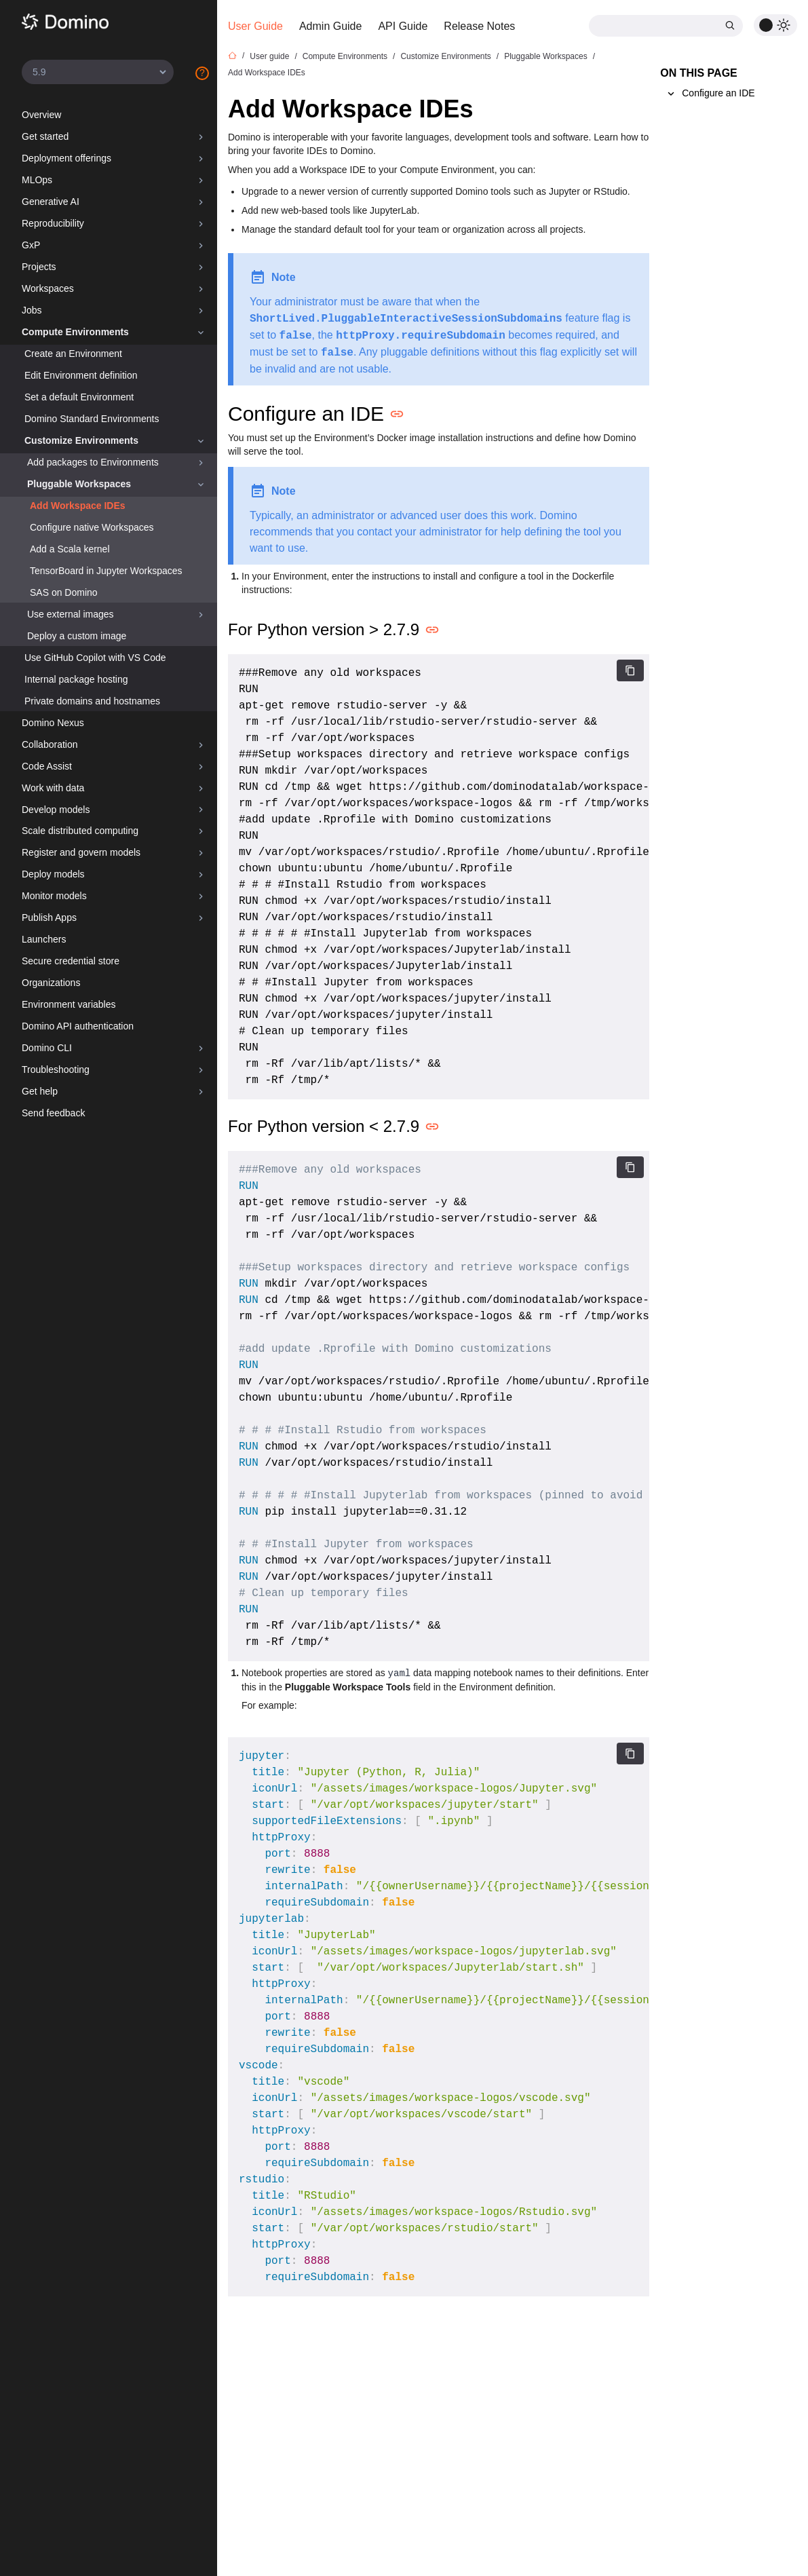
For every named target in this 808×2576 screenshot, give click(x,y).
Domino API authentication (78, 1026)
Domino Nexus (53, 722)
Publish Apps (49, 917)
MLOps (37, 179)
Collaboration (50, 744)
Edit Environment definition (81, 375)
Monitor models (54, 895)
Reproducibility (53, 223)
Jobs (32, 310)
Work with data (53, 787)
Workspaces (48, 288)
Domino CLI (47, 1047)
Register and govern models (81, 852)
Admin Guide (330, 26)
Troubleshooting (56, 1069)
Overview (41, 114)
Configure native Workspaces (92, 527)
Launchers (44, 939)
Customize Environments (81, 440)
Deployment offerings (66, 158)
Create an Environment (73, 353)
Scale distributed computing (80, 830)
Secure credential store (70, 960)
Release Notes (479, 26)
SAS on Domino (64, 592)
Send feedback (53, 1112)
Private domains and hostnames (92, 701)
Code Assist (47, 766)
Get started (45, 136)
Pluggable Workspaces (79, 483)
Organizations (51, 982)
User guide (269, 56)
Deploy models (53, 874)
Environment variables (69, 1004)
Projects (39, 266)
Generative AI (50, 201)
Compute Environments (75, 331)
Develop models (56, 809)
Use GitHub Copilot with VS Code (95, 657)
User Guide (255, 26)
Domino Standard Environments (91, 418)
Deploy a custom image (76, 635)
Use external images (70, 614)
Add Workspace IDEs (78, 505)
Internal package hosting (76, 679)
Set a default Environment (79, 397)
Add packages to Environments (93, 462)
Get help (40, 1091)
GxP (31, 245)
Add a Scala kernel (70, 549)
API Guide (402, 26)
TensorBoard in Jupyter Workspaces (106, 570)
